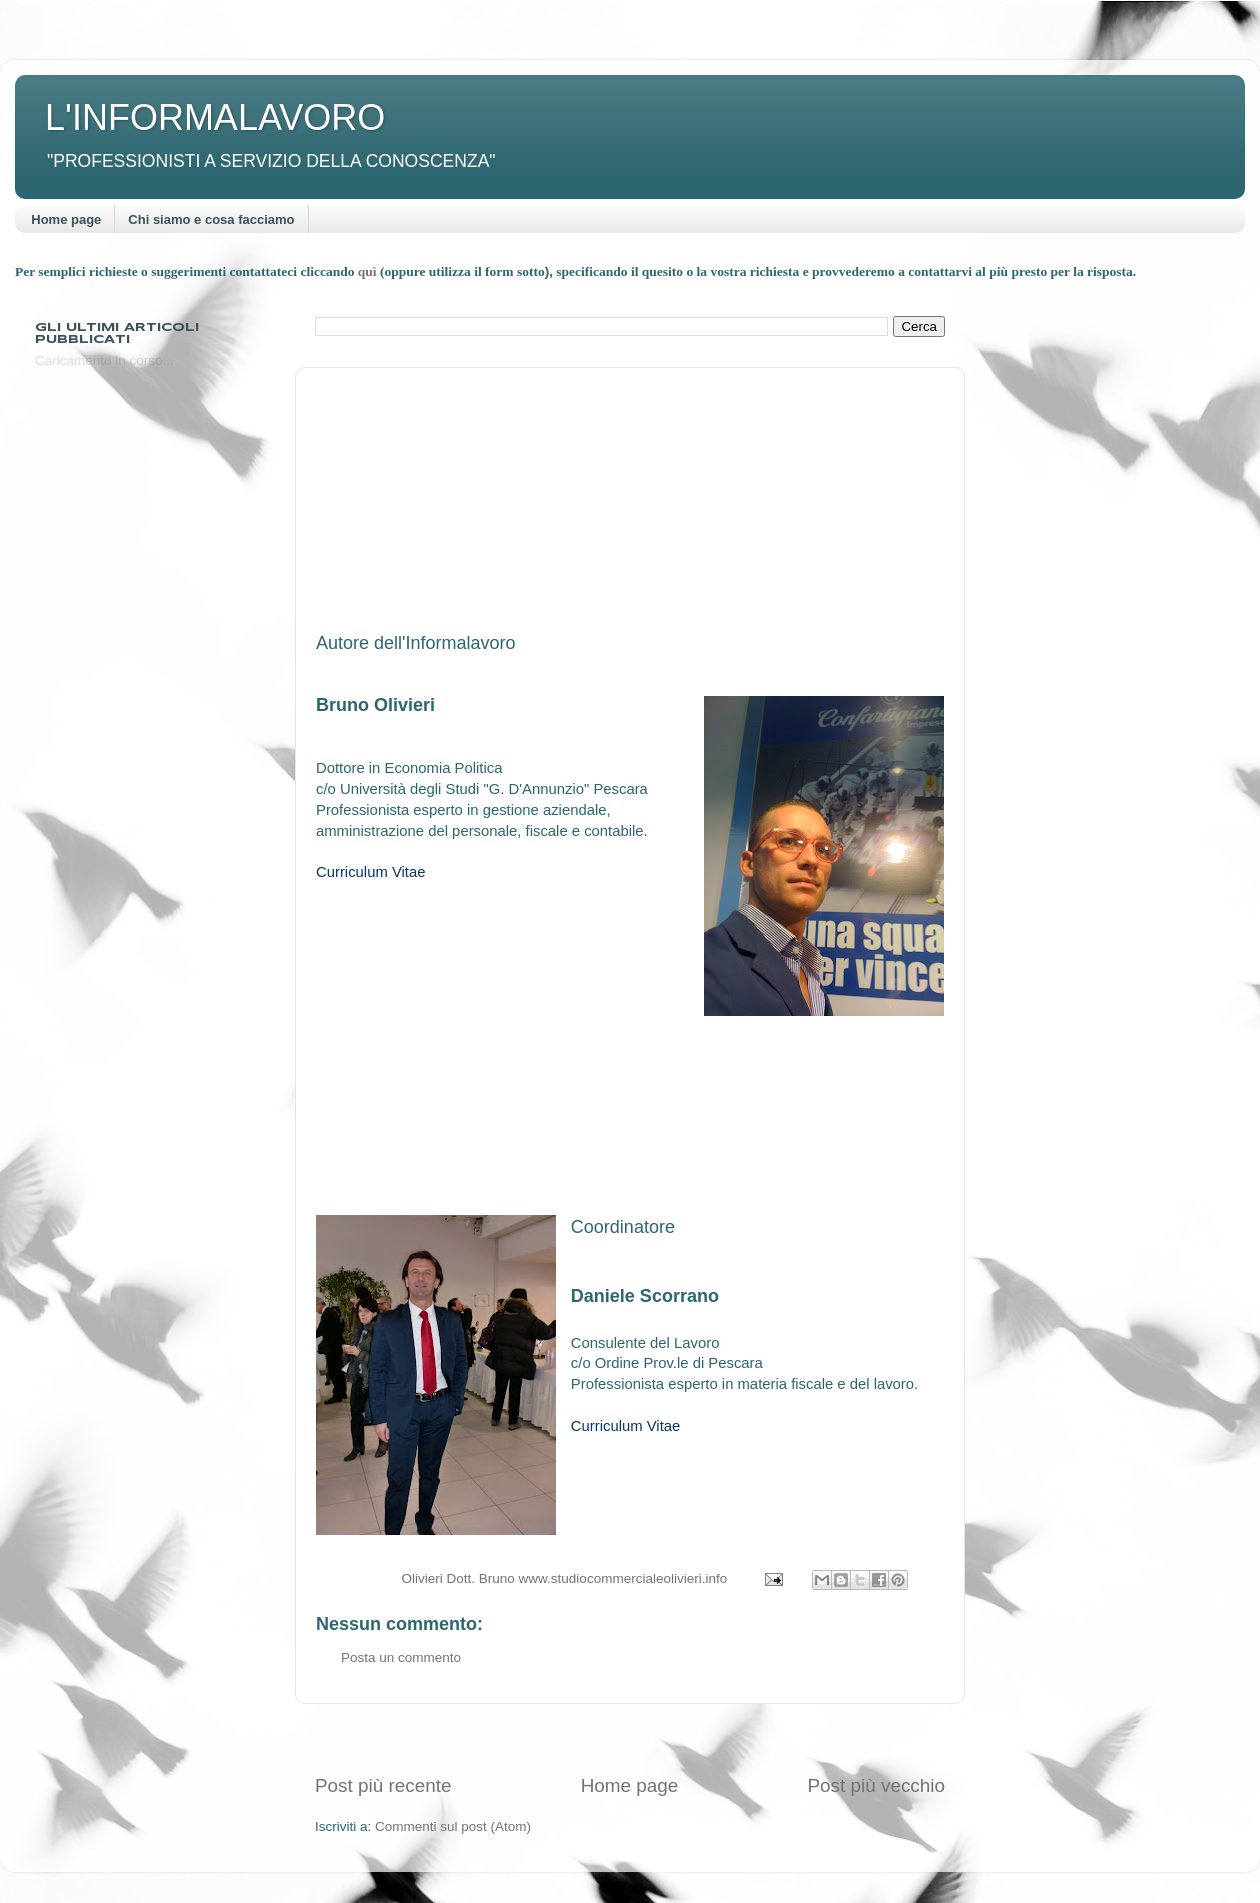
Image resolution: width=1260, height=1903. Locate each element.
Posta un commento (401, 1657)
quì (369, 271)
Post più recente (383, 1785)
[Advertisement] (630, 1738)
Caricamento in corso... (104, 360)
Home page (66, 219)
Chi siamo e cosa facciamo (211, 219)
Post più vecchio (876, 1785)
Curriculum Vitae (370, 872)
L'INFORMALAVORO (215, 117)
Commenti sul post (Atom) (453, 1826)
